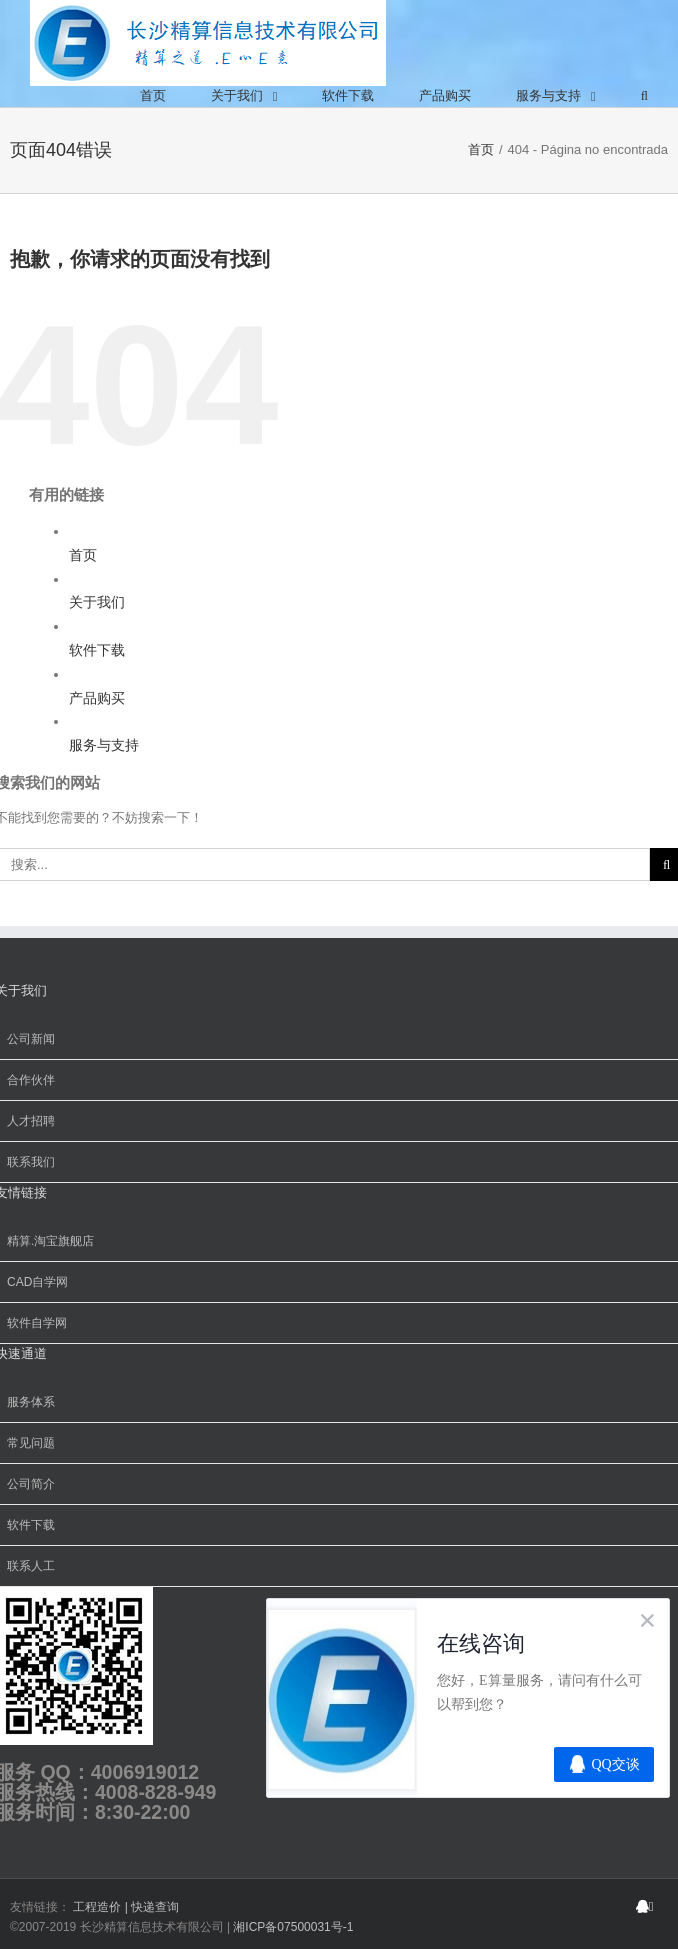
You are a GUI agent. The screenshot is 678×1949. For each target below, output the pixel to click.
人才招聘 (31, 1121)
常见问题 (31, 1443)
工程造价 (98, 1907)
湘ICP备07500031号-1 (293, 1927)
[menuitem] (153, 96)
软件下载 (97, 650)
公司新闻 (31, 1039)
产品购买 (97, 698)
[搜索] (644, 96)
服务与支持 (104, 745)
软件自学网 (37, 1323)
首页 (83, 555)
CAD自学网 (37, 1282)
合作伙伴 (31, 1080)
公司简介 (31, 1484)
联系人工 (31, 1566)
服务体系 (31, 1402)
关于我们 (97, 602)
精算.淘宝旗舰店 (50, 1241)
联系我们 (31, 1162)
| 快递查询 (152, 1907)
